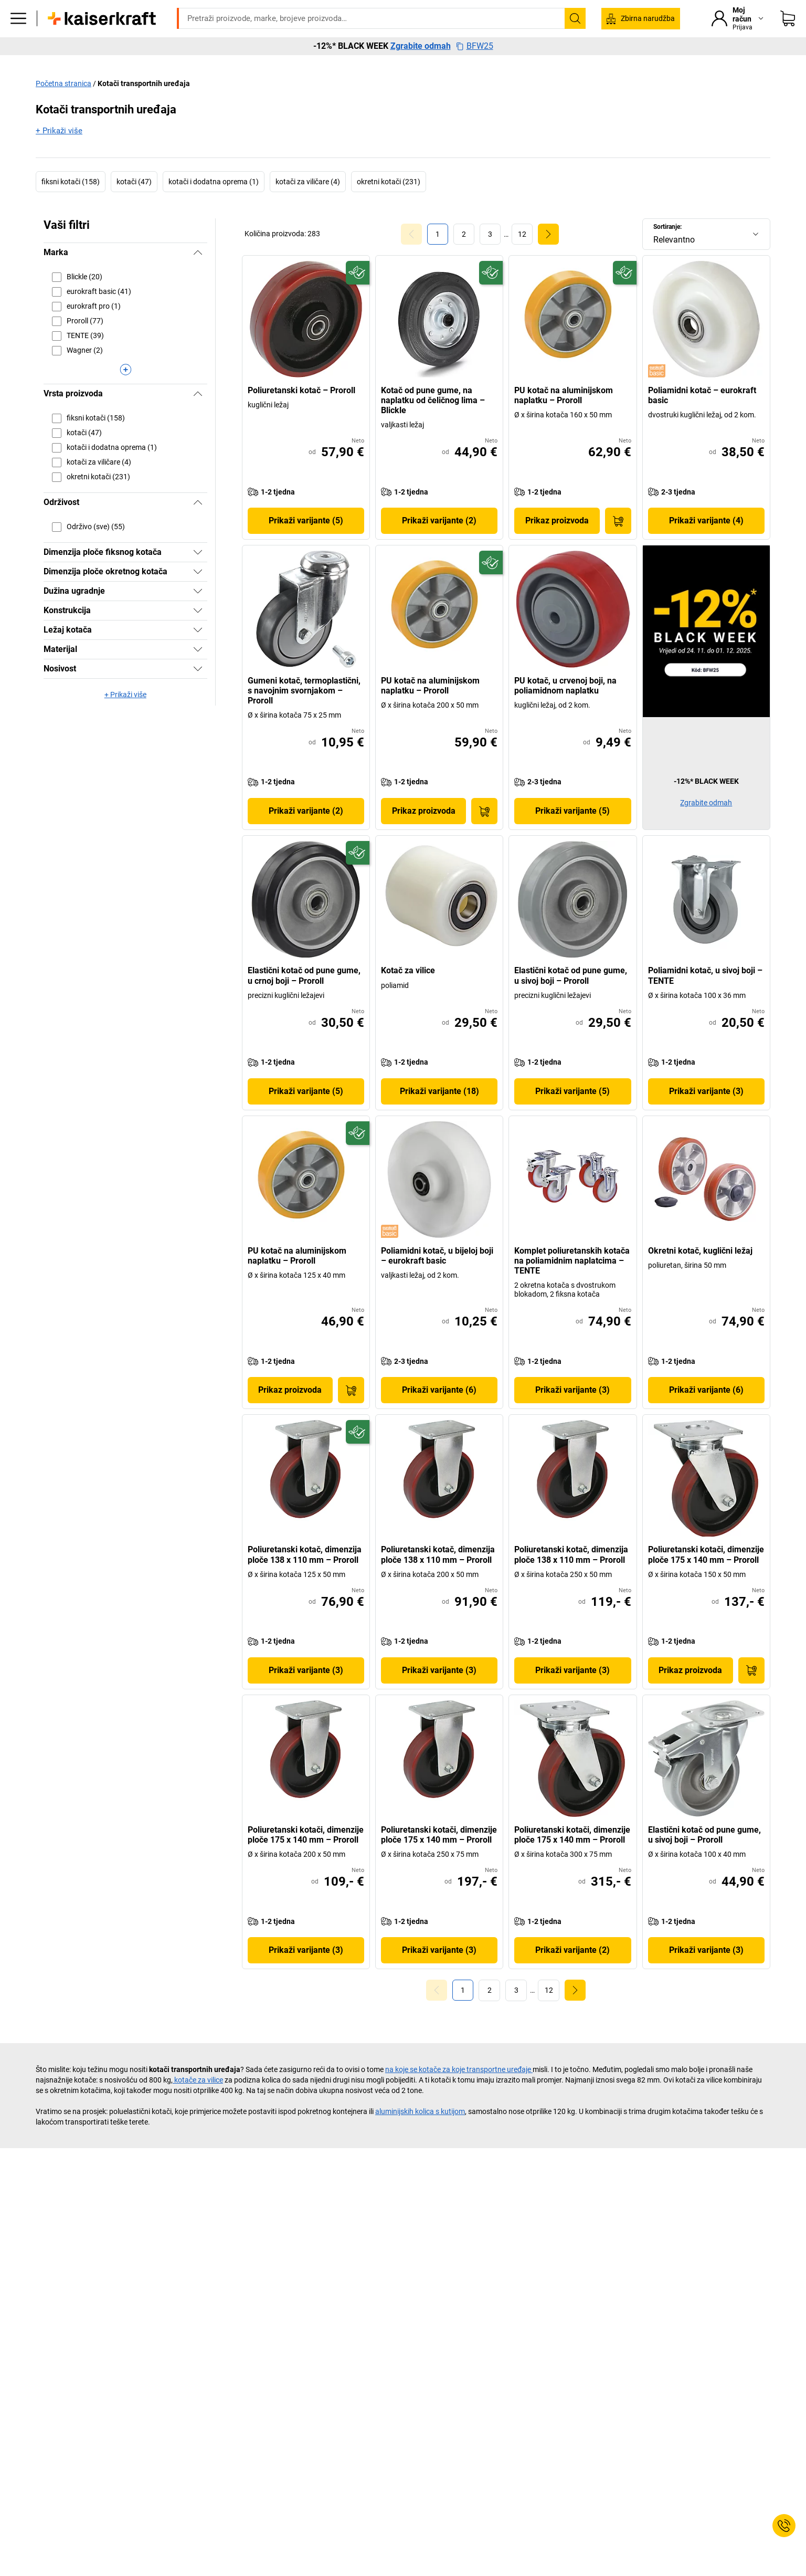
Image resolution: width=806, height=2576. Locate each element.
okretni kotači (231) (388, 203)
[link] (463, 256)
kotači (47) (134, 203)
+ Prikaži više (59, 152)
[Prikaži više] (125, 391)
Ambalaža (387, 64)
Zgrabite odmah (420, 84)
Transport (332, 64)
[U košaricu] (618, 543)
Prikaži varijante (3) (706, 1113)
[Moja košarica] (788, 34)
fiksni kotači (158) (70, 203)
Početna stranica (63, 105)
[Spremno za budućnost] (357, 295)
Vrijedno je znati (598, 64)
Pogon (231, 64)
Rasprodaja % (669, 64)
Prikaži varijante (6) (439, 1412)
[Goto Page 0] (411, 256)
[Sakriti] (198, 274)
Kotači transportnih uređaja (144, 105)
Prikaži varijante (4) (706, 543)
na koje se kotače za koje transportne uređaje (459, 2091)
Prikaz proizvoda (557, 543)
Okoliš (539, 64)
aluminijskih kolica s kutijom (420, 2133)
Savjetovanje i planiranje (466, 64)
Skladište (279, 64)
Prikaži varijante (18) (439, 1113)
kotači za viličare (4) (307, 203)
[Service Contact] (784, 2525)
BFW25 (474, 84)
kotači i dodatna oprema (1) (213, 203)
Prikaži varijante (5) (306, 543)
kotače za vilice (198, 2101)
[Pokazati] (198, 574)
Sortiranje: (667, 249)
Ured (192, 64)
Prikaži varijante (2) (439, 543)
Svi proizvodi (141, 64)
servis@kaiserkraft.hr (537, 8)
